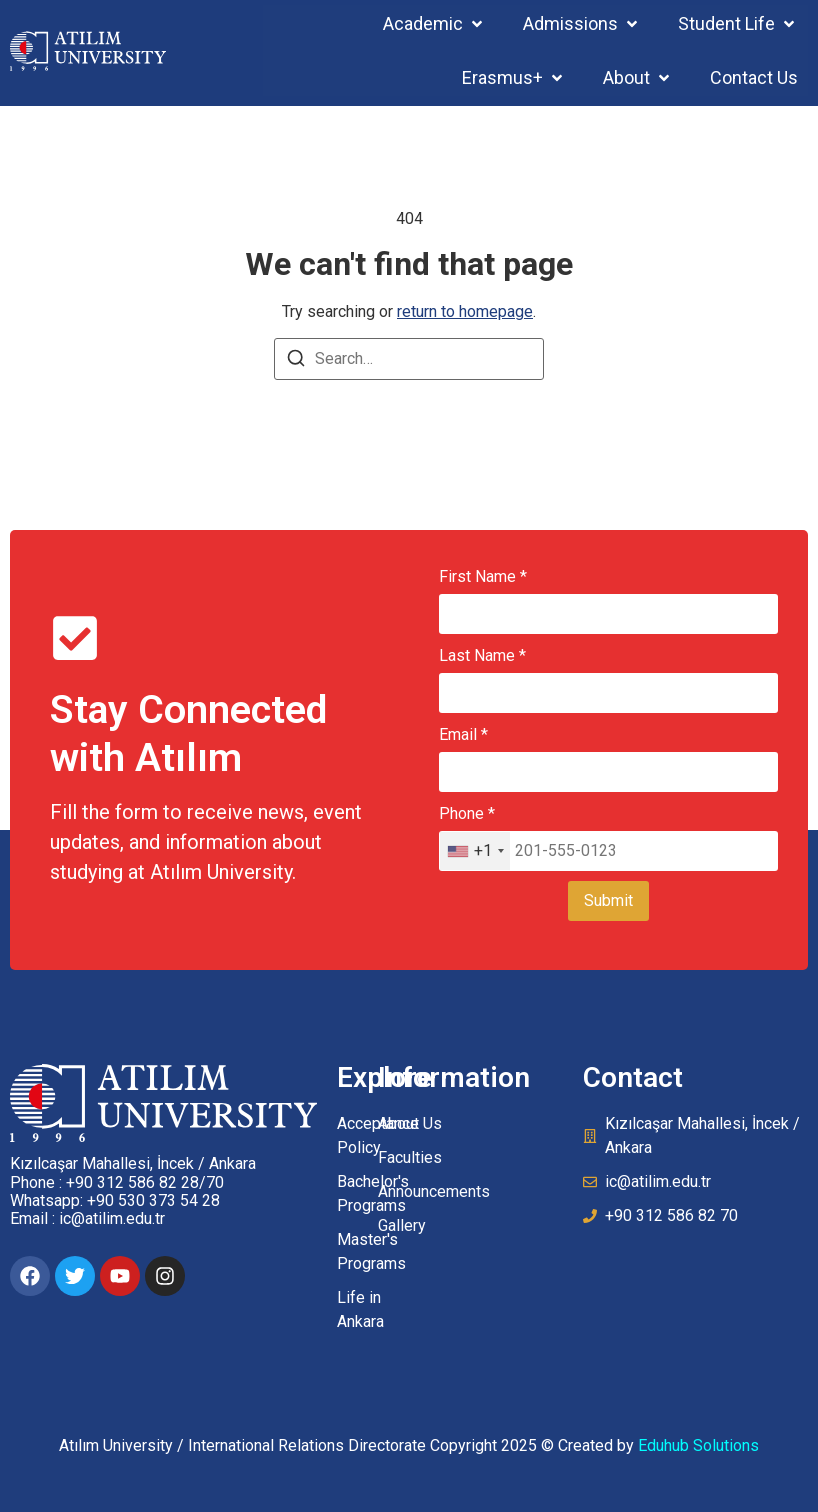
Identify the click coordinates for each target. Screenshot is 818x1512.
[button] (434, 23)
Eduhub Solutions (698, 1445)
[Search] (296, 361)
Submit (608, 900)
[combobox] (475, 851)
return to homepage (465, 311)
